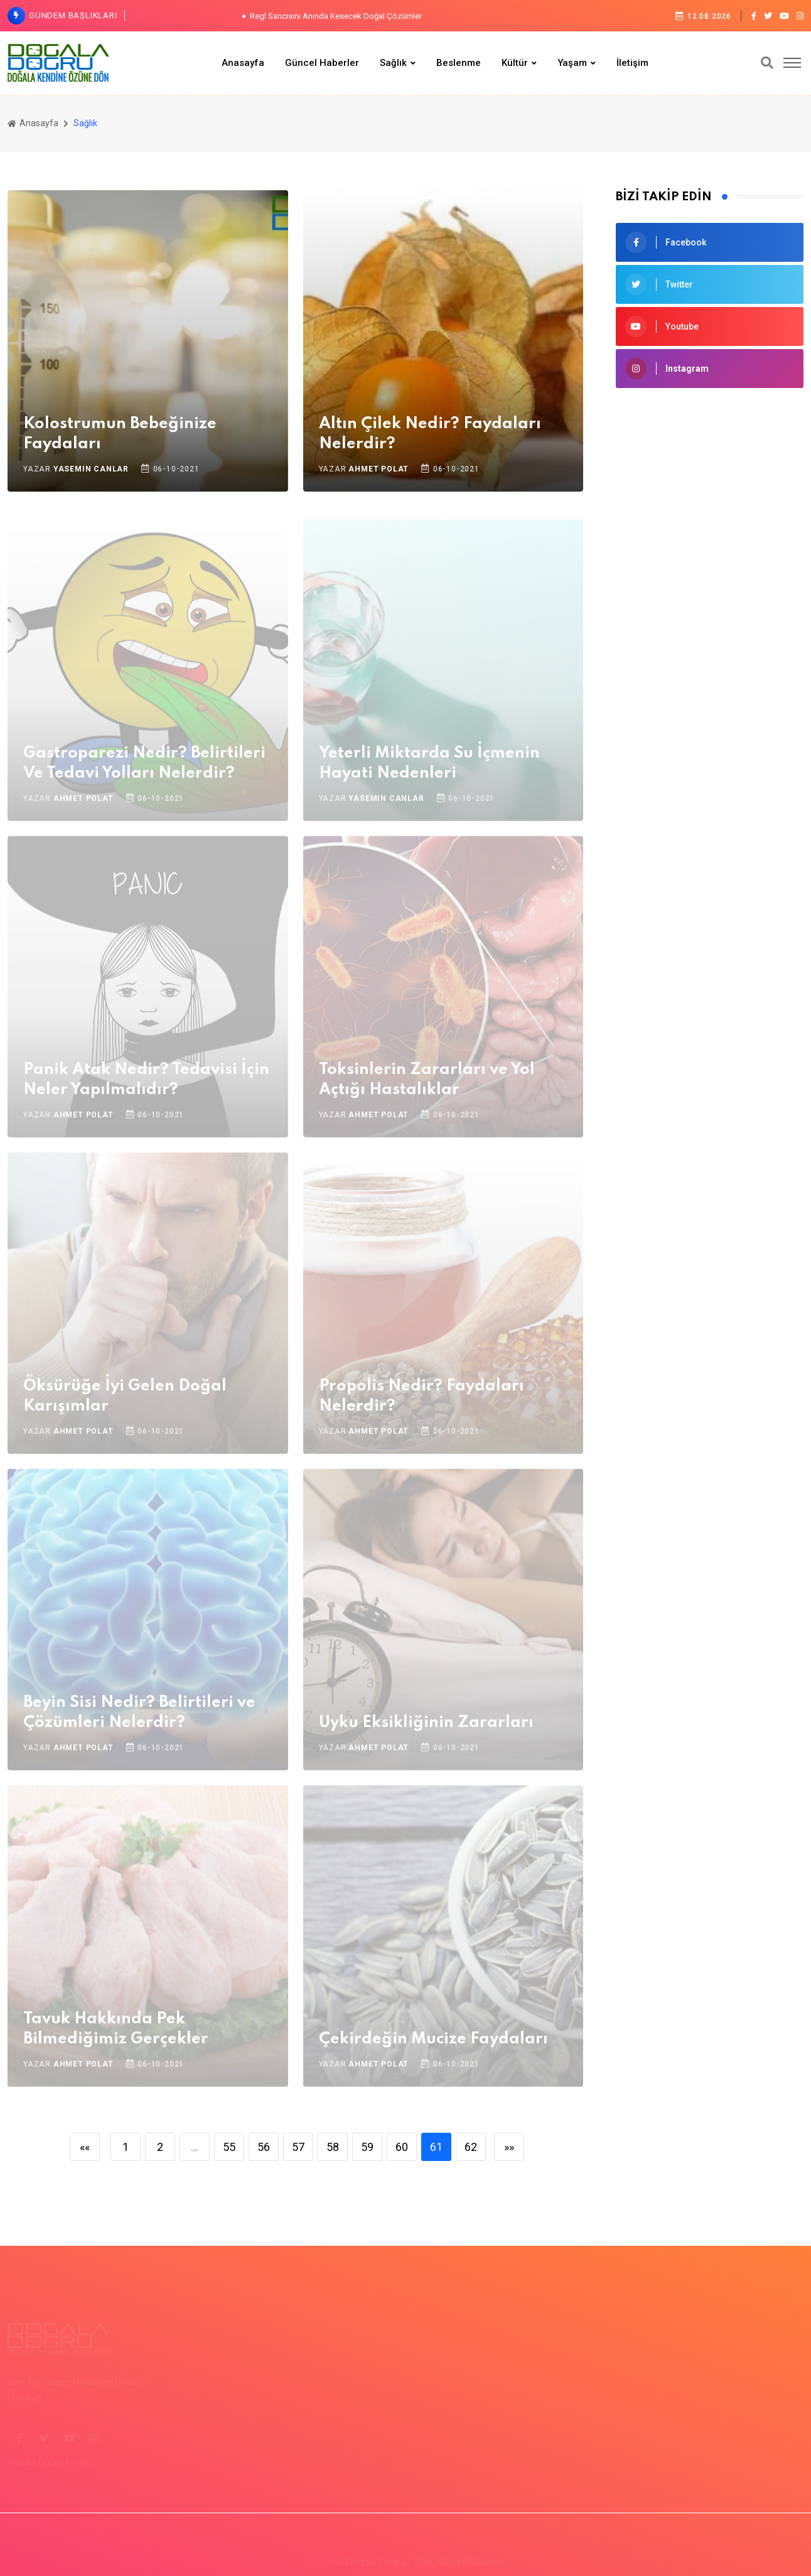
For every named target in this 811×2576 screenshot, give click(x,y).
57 (298, 2146)
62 (471, 2146)
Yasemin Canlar (91, 469)
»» (509, 2146)
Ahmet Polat (378, 469)
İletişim (632, 62)
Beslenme (458, 62)
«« (85, 2146)
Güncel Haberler (322, 62)
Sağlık (393, 62)
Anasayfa (243, 62)
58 (332, 2146)
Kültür (515, 62)
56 (263, 2146)
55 (229, 2146)
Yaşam (572, 62)
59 (367, 2146)
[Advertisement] (709, 601)
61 (436, 2146)
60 (401, 2146)
